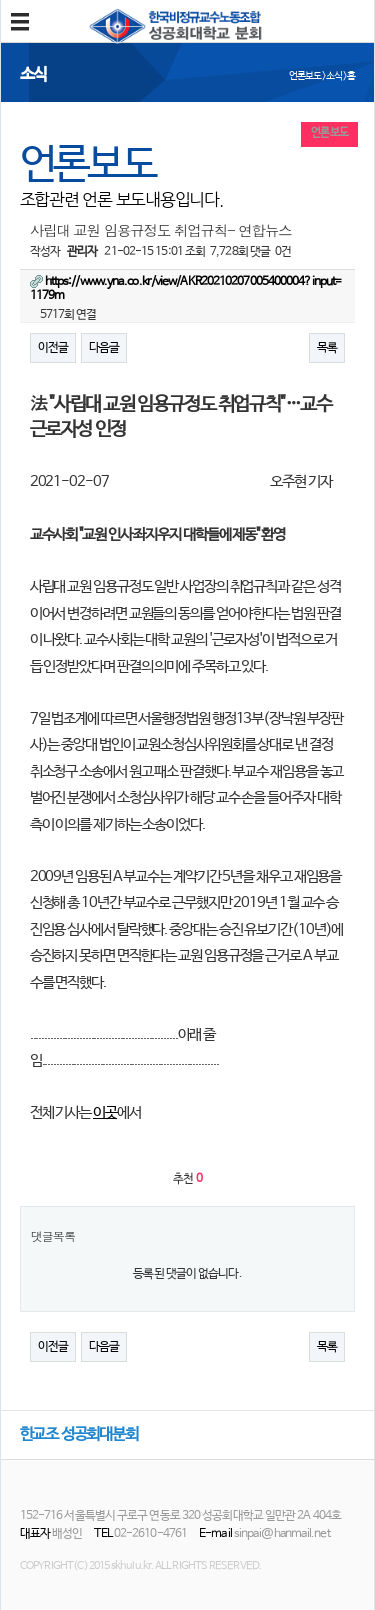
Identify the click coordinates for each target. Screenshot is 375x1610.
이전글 (53, 348)
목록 (327, 348)
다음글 (104, 348)
